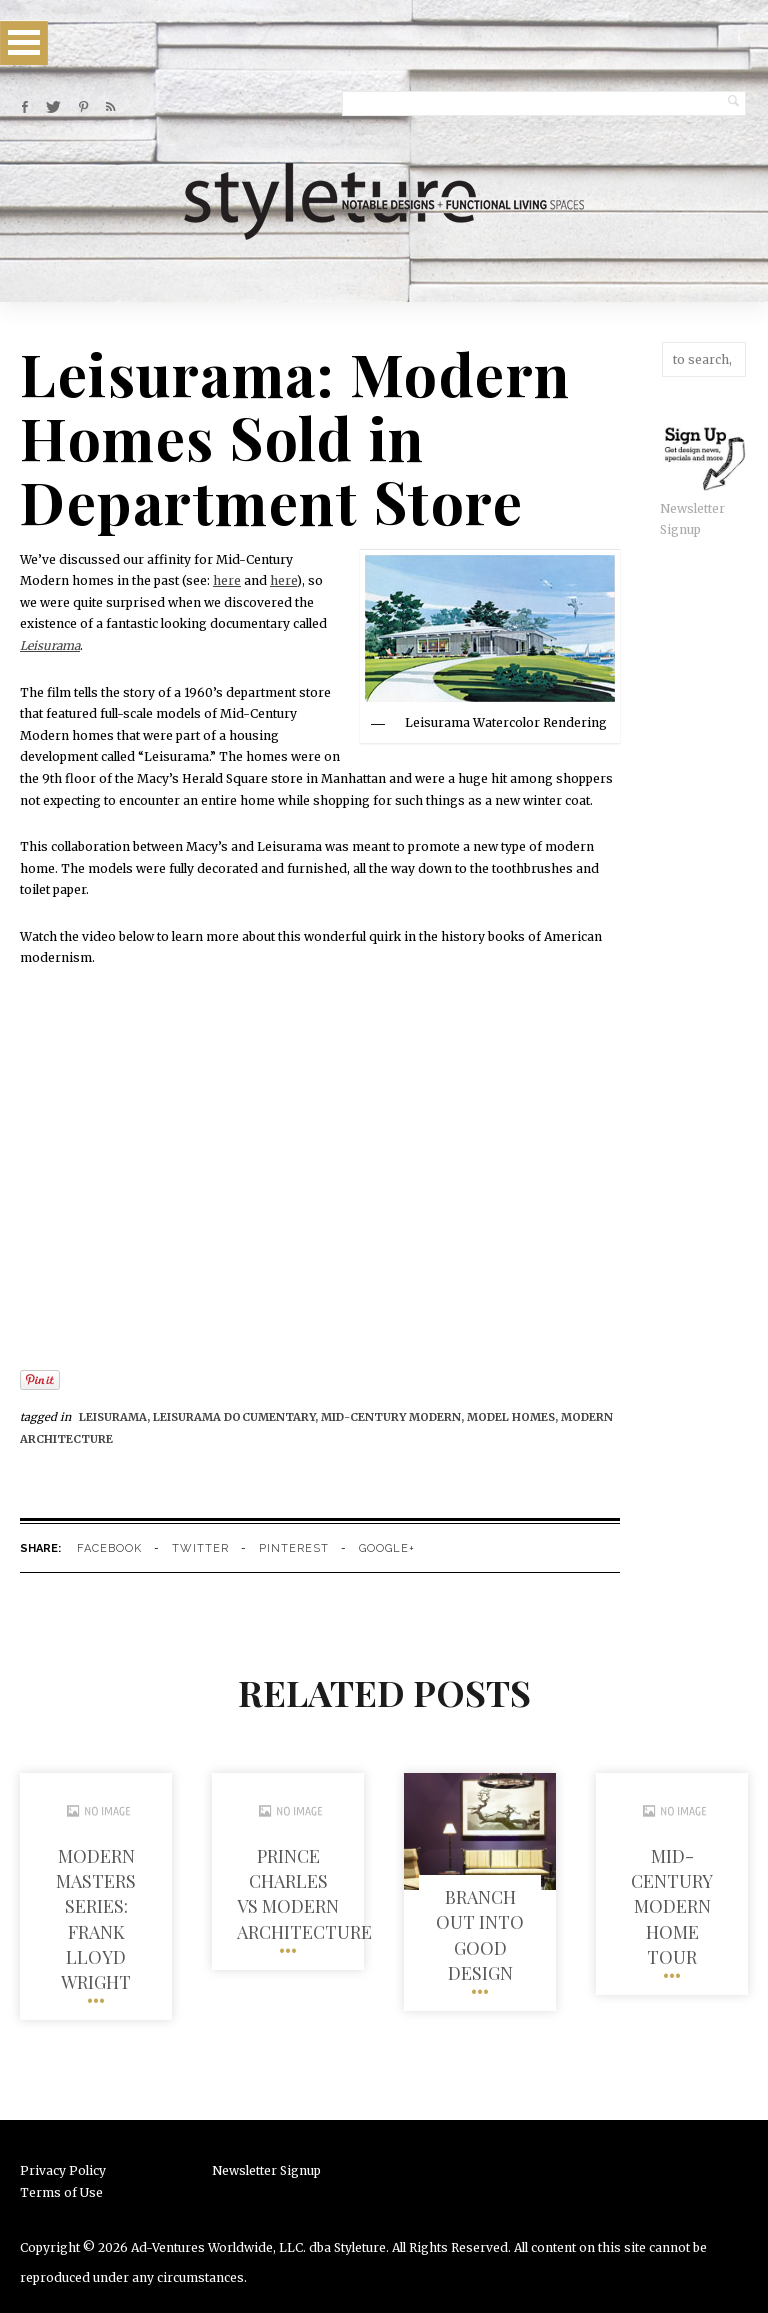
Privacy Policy (63, 2170)
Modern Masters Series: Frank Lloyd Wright (96, 1919)
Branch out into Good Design (480, 1935)
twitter (200, 1548)
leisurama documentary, (237, 1417)
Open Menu (24, 42)
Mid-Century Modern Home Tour (672, 1906)
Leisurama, (116, 1417)
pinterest (294, 1548)
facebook (109, 1548)
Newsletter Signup (266, 2170)
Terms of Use (61, 2192)
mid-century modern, (394, 1417)
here (227, 580)
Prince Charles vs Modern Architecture (304, 1894)
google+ (387, 1548)
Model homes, (514, 1417)
